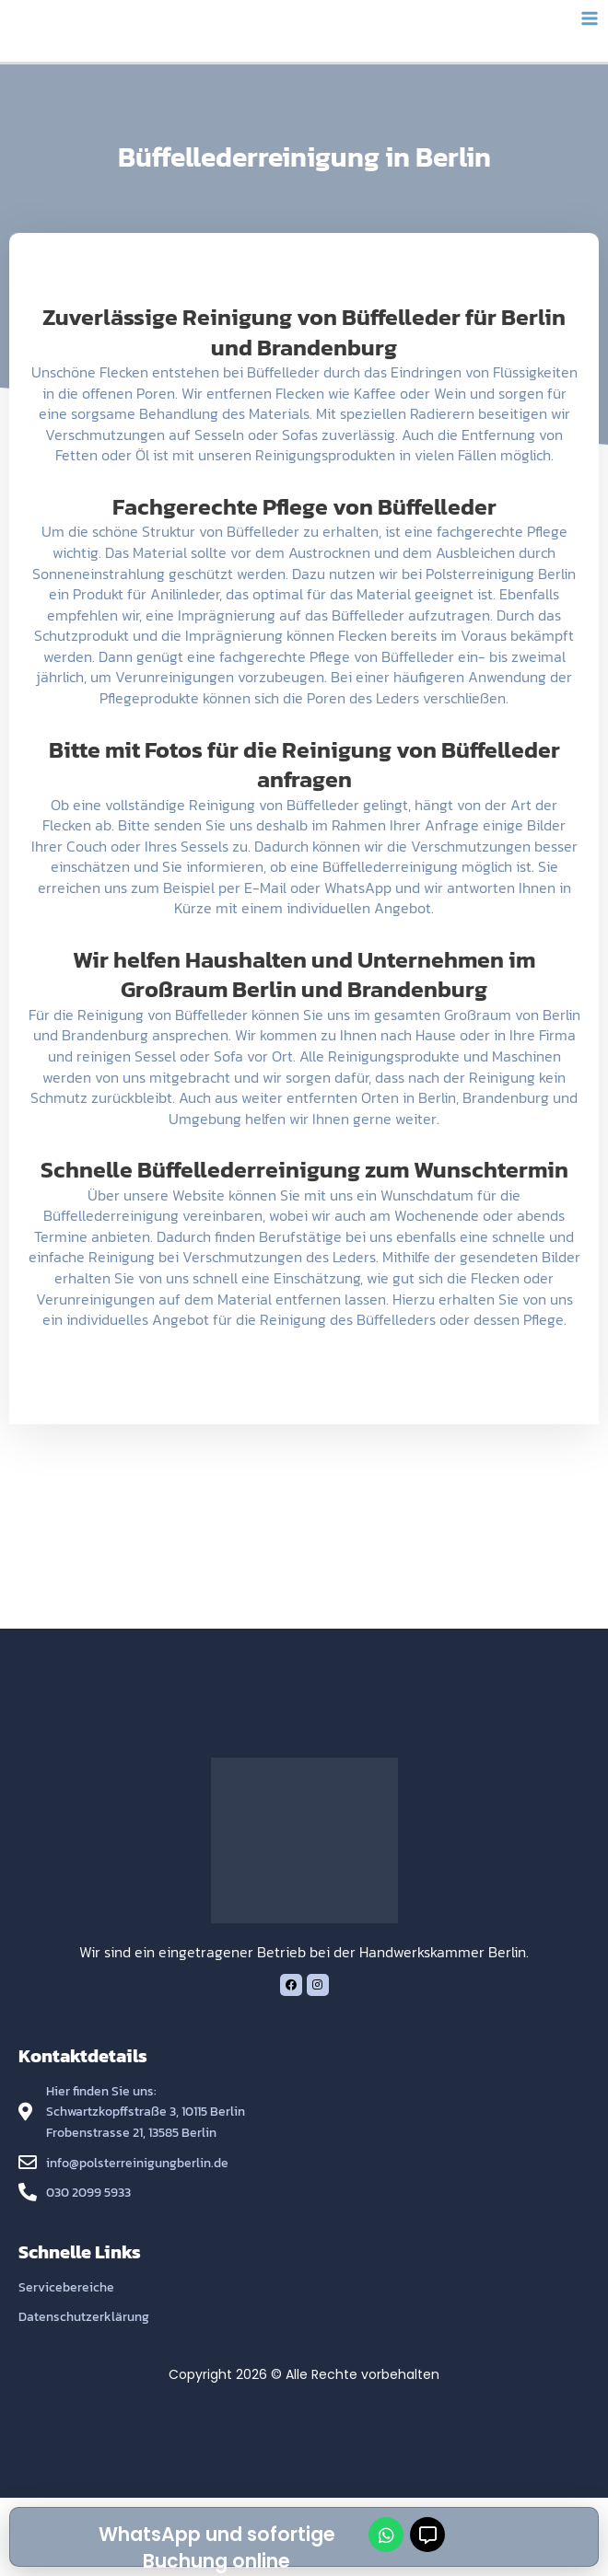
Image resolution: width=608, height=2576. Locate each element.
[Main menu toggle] (590, 19)
